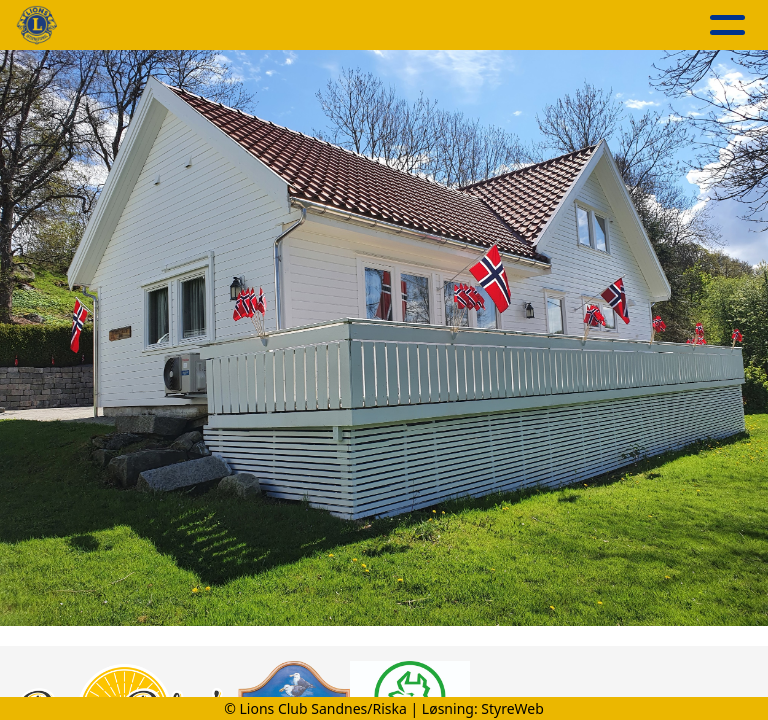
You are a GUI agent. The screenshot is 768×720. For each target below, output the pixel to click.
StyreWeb (512, 708)
